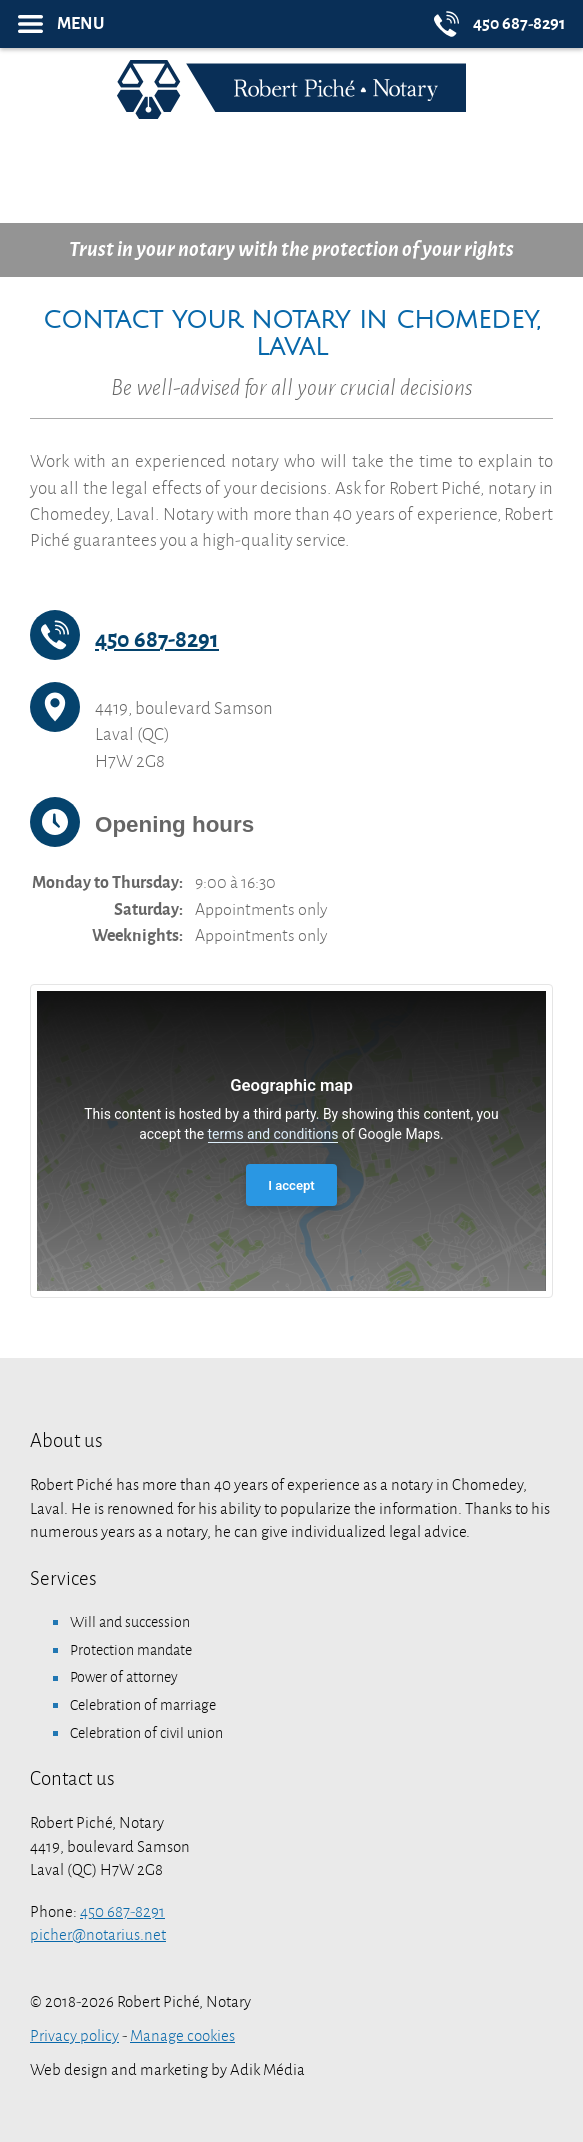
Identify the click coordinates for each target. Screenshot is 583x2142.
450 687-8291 (157, 640)
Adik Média (267, 2070)
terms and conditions (273, 1134)
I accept (291, 1185)
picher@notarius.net (98, 1935)
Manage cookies (182, 2036)
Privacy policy (74, 2036)
